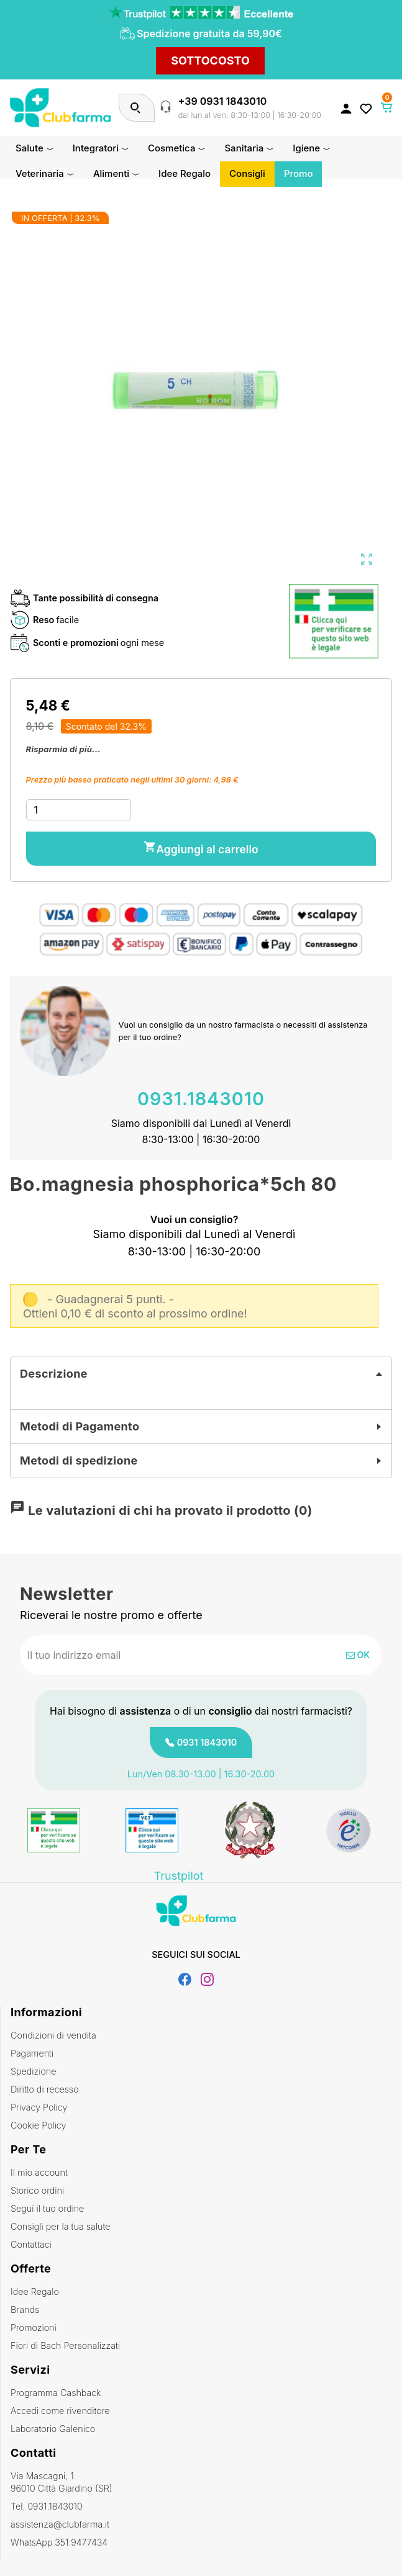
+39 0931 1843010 (222, 101)
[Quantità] (78, 809)
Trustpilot (178, 1876)
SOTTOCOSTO (210, 60)
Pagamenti (32, 2053)
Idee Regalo (35, 2291)
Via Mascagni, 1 (201, 2483)
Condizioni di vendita (53, 2035)
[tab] (201, 1374)
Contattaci (31, 2244)
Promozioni (34, 2327)
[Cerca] (135, 108)
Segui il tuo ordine (47, 2208)
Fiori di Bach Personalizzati (65, 2345)
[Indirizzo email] (160, 1655)
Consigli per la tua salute (60, 2226)
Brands (25, 2309)
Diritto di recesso (45, 2089)
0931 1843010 (207, 1742)
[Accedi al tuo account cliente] (346, 108)
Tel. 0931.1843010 (47, 2506)
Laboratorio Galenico (53, 2428)
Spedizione (34, 2071)
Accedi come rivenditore (60, 2410)
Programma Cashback (56, 2392)
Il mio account (39, 2172)
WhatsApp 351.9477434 (59, 2542)
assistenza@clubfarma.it (60, 2524)
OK (358, 1654)
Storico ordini (37, 2190)
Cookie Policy (38, 2125)
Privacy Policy (39, 2107)
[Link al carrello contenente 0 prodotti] (387, 107)
